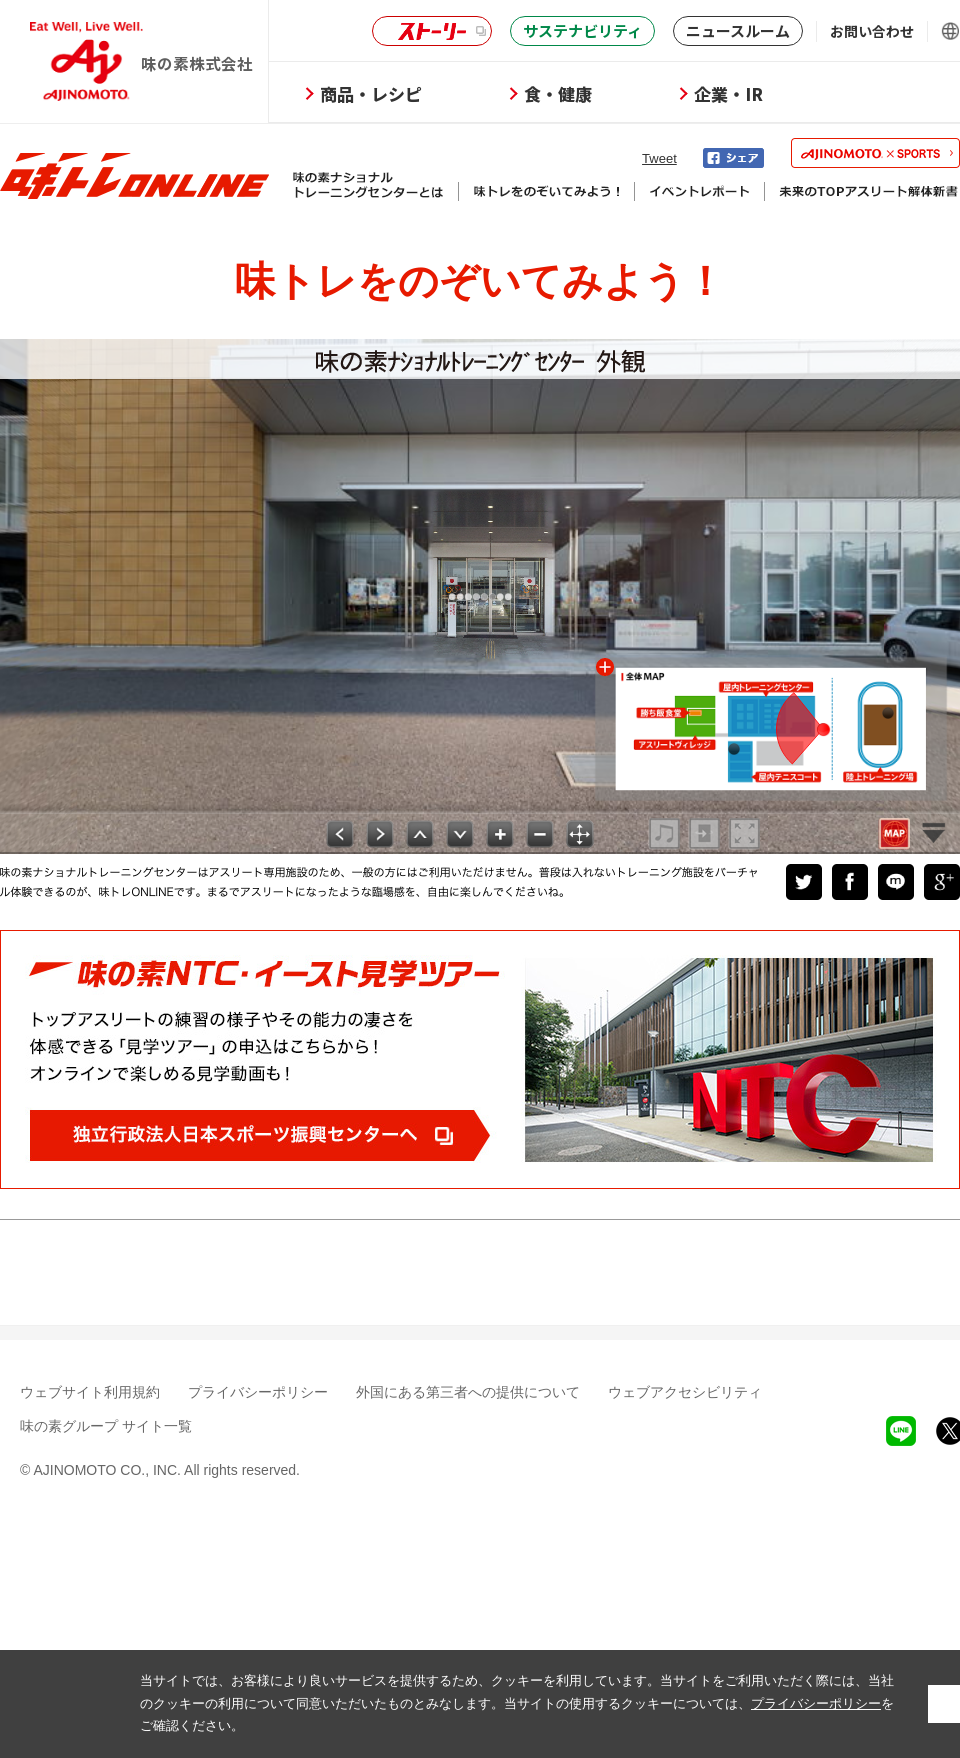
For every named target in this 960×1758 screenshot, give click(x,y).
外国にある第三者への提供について (468, 1392)
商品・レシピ (371, 93)
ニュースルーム (738, 30)
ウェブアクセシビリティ (685, 1392)
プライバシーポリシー (258, 1392)
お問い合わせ (872, 31)
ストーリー (429, 31)
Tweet (659, 158)
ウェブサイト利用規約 (90, 1392)
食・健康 (558, 93)
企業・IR (728, 93)
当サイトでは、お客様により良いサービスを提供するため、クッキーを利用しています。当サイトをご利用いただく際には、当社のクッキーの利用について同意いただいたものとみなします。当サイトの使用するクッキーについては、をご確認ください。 (517, 1703)
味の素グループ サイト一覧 (106, 1426)
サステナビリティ (582, 30)
